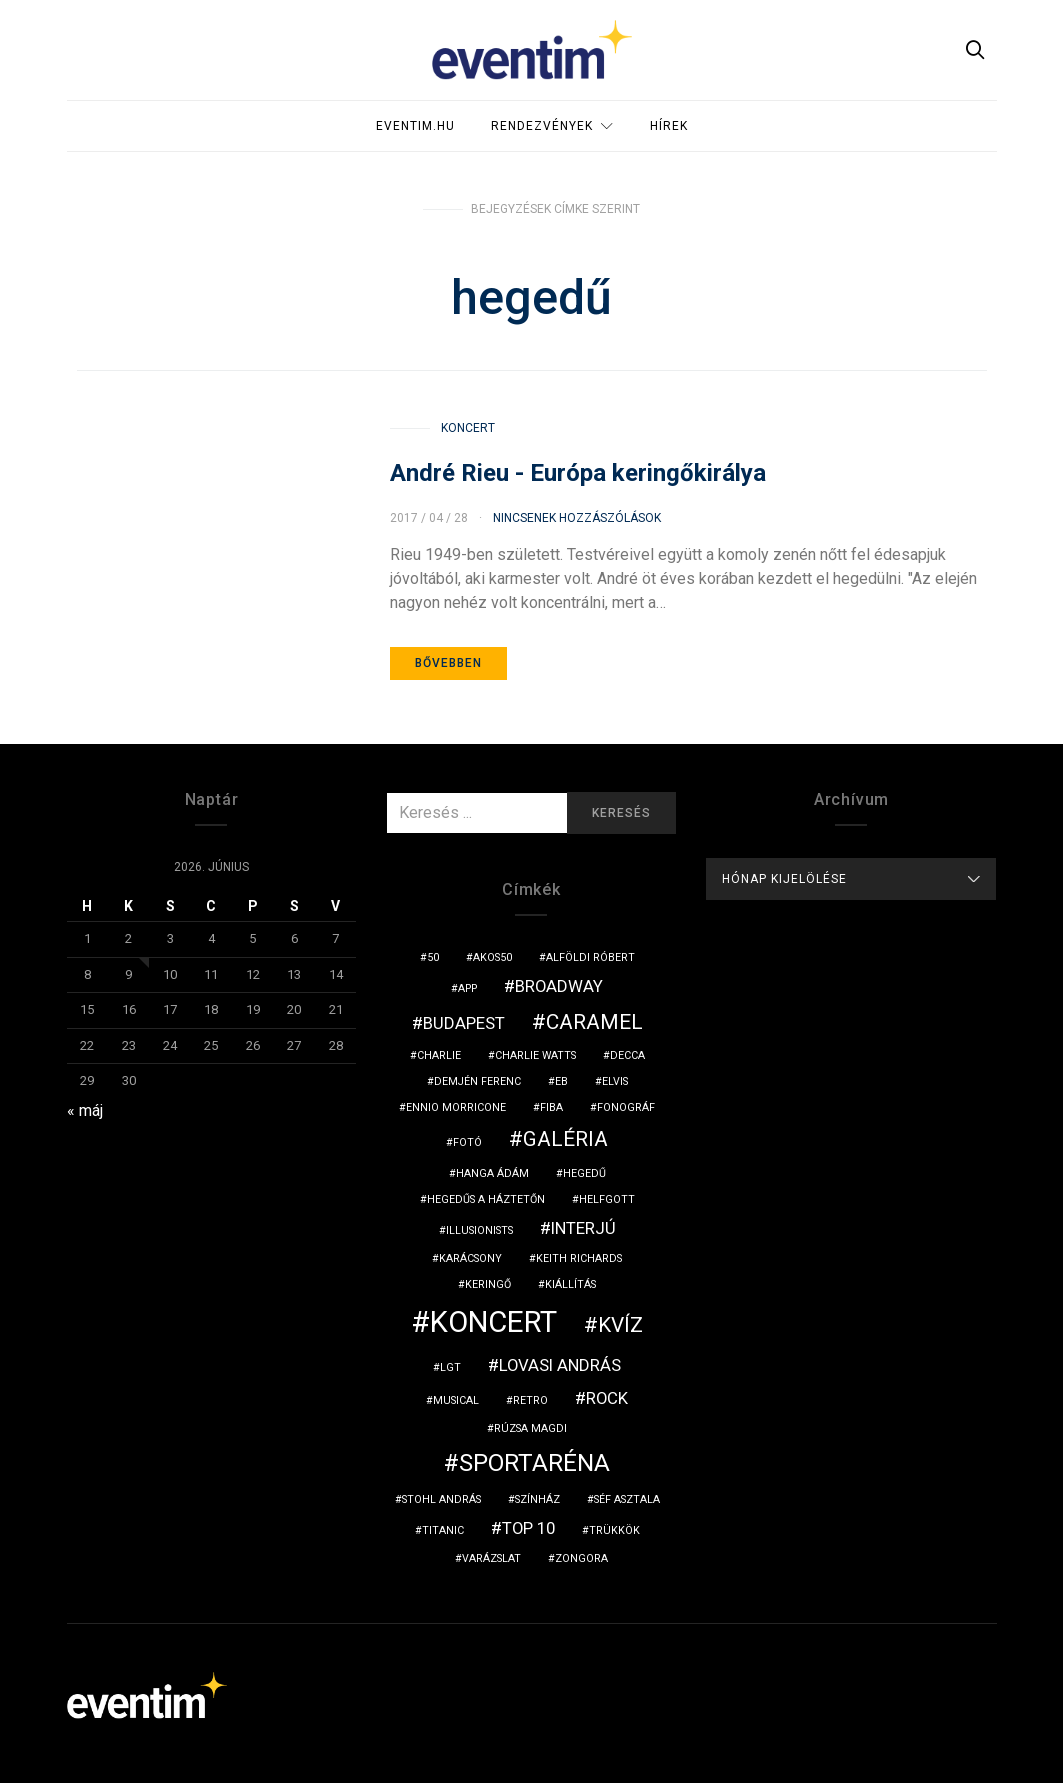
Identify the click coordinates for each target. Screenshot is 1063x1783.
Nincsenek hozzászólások (577, 518)
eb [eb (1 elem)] (561, 1081)
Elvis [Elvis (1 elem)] (615, 1081)
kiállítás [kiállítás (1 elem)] (570, 1284)
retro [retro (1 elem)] (530, 1400)
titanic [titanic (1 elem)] (443, 1530)
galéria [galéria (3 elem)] (565, 1139)
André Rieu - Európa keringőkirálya (578, 473)
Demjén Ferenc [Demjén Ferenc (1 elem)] (477, 1081)
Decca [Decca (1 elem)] (627, 1055)
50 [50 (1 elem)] (433, 957)
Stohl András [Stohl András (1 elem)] (441, 1499)
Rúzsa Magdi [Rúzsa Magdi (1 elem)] (530, 1428)
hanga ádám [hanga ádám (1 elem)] (492, 1173)
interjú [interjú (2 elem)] (583, 1228)
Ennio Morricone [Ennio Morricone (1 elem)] (456, 1107)
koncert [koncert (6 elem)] (493, 1322)
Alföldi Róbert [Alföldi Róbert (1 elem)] (590, 957)
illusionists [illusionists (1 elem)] (479, 1230)
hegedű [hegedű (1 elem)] (584, 1173)
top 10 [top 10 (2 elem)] (528, 1528)
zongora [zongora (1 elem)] (581, 1558)
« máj (85, 1110)
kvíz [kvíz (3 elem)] (620, 1325)
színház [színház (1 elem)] (537, 1499)
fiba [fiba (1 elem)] (551, 1107)
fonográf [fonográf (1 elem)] (626, 1107)
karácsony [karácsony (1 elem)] (470, 1258)
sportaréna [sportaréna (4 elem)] (534, 1463)
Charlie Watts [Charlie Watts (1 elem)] (535, 1055)
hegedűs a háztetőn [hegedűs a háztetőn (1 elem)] (486, 1199)
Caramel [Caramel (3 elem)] (594, 1022)
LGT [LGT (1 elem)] (450, 1367)
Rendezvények (542, 126)
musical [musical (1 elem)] (456, 1400)
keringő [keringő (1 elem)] (488, 1284)
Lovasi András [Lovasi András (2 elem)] (560, 1365)
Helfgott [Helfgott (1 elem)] (607, 1199)
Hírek (669, 126)
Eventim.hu (415, 126)
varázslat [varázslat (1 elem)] (491, 1558)
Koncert (468, 428)
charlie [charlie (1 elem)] (439, 1055)
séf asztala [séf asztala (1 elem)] (627, 1499)
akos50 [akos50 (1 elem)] (492, 957)
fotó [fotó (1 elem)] (467, 1142)
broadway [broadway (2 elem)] (559, 986)
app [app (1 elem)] (467, 988)
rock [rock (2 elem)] (607, 1398)
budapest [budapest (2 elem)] (464, 1023)
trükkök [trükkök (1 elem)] (614, 1530)
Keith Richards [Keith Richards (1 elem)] (579, 1258)
